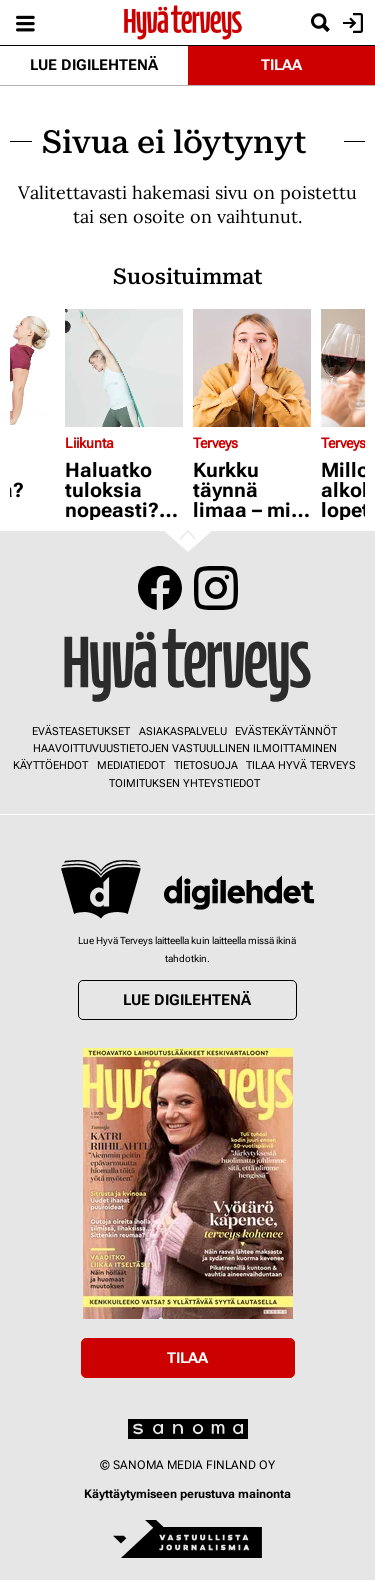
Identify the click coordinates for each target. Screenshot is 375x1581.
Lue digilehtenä (94, 65)
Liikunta (89, 443)
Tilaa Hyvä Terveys (301, 765)
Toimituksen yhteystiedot (184, 783)
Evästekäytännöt (286, 731)
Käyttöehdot (50, 765)
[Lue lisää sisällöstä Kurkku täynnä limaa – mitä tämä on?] (252, 368)
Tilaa (281, 65)
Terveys (215, 443)
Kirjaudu (350, 23)
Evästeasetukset (81, 731)
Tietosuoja (206, 765)
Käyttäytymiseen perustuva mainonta (187, 1494)
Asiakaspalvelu (183, 731)
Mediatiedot (131, 765)
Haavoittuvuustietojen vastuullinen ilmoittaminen (185, 748)
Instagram (216, 588)
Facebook (160, 588)
